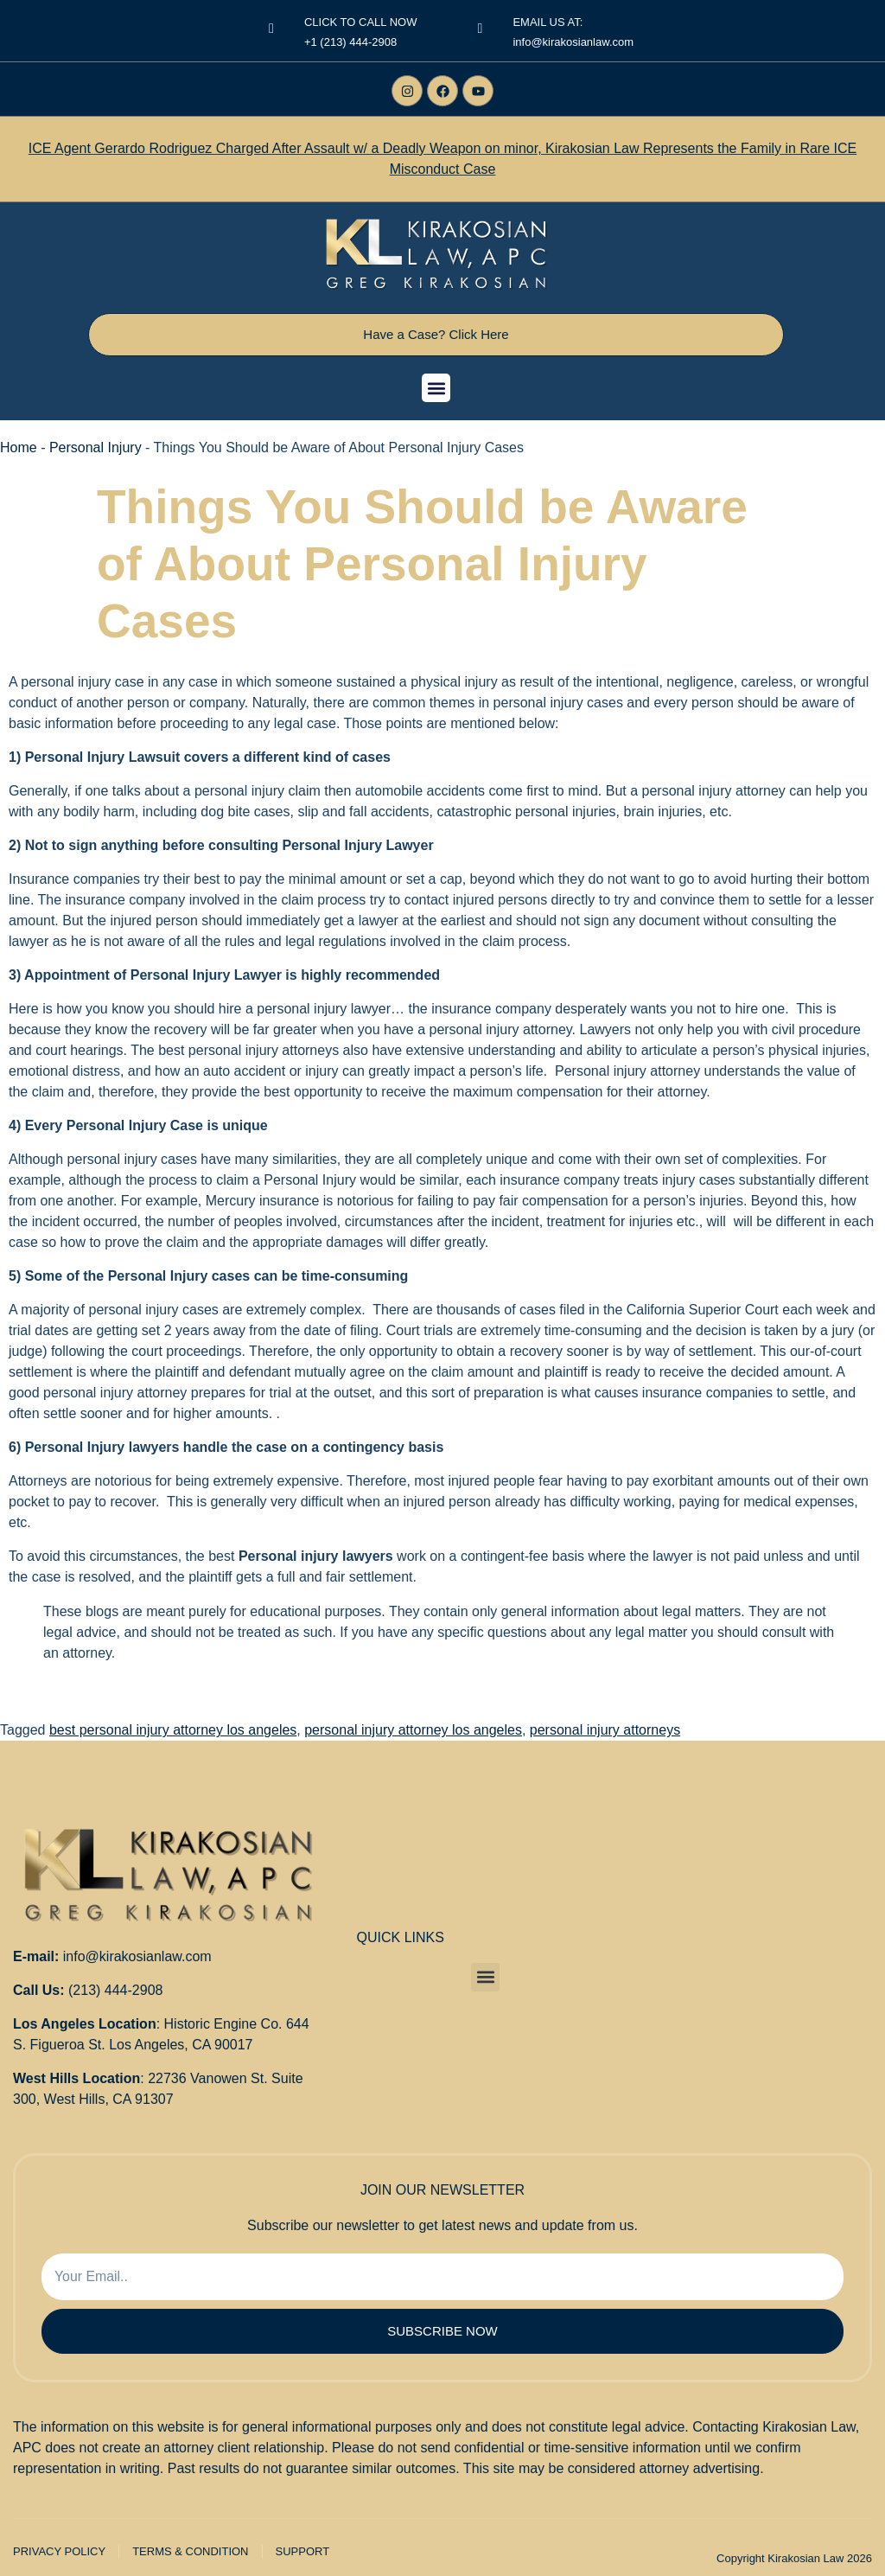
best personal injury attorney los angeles (172, 1730)
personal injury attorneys (605, 1730)
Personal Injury (95, 447)
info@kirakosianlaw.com (137, 1956)
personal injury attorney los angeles (413, 1730)
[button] (436, 388)
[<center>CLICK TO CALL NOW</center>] (271, 28)
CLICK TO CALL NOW (360, 22)
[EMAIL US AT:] (480, 28)
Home (18, 447)
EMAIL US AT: (548, 22)
